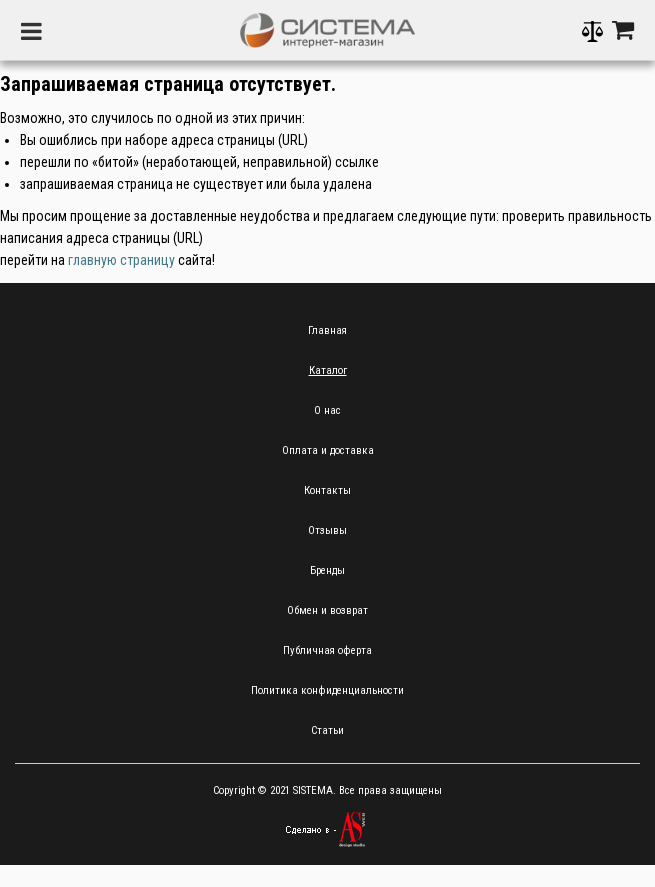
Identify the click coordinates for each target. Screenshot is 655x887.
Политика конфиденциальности (327, 690)
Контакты (327, 490)
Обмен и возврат (327, 610)
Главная (327, 330)
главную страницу (121, 260)
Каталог (328, 370)
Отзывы (327, 530)
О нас (327, 410)
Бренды (327, 570)
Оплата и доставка (328, 450)
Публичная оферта (327, 650)
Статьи (327, 730)
